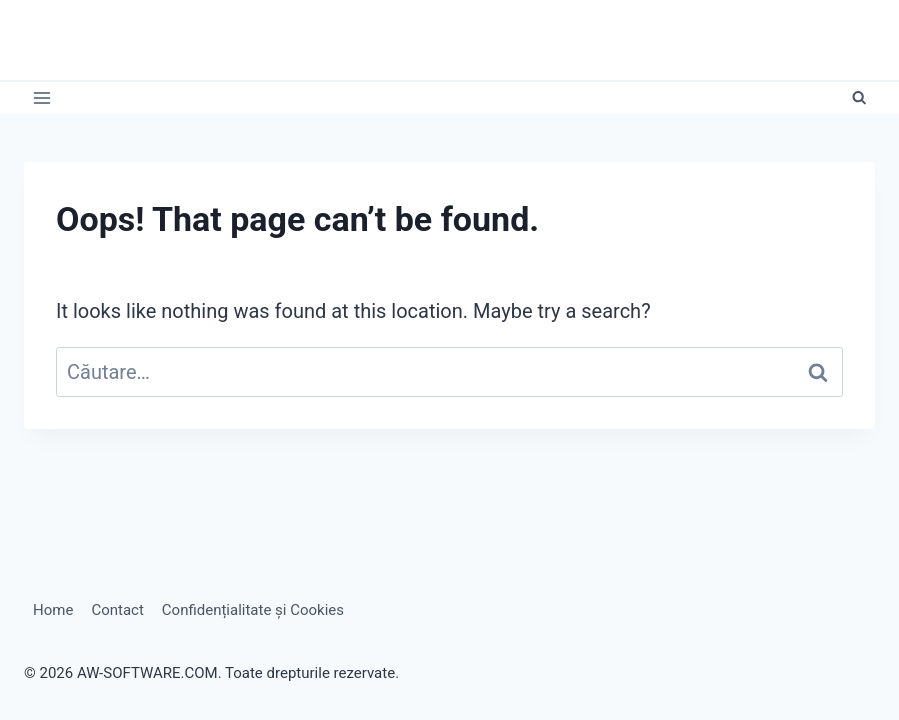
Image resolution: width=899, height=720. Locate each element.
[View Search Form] (859, 98)
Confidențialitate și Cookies (253, 610)
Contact (117, 610)
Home (53, 610)
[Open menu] (42, 98)
